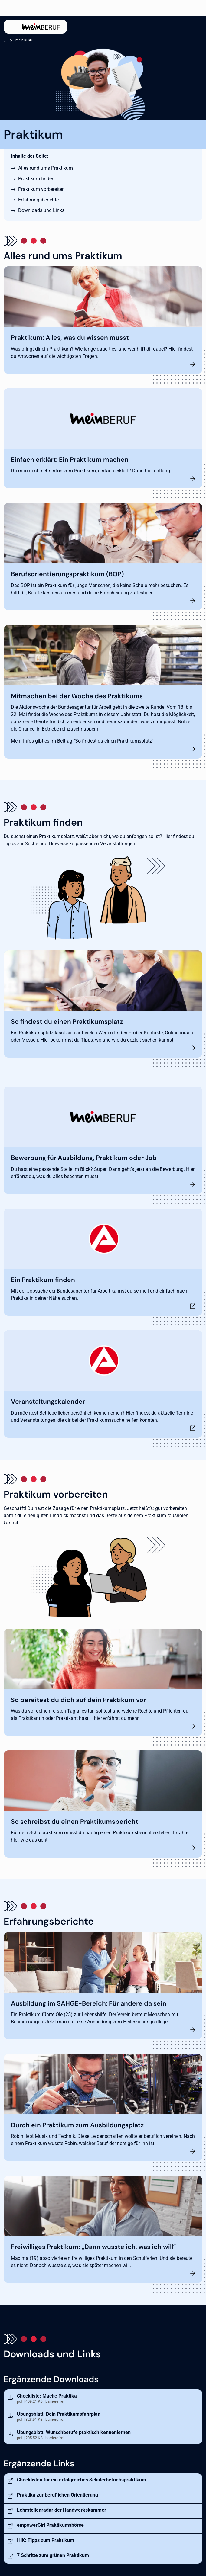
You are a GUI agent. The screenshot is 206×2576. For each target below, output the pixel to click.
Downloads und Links (41, 210)
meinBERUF (24, 40)
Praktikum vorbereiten (41, 189)
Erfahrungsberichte (38, 200)
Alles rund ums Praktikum (45, 168)
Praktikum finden (36, 178)
